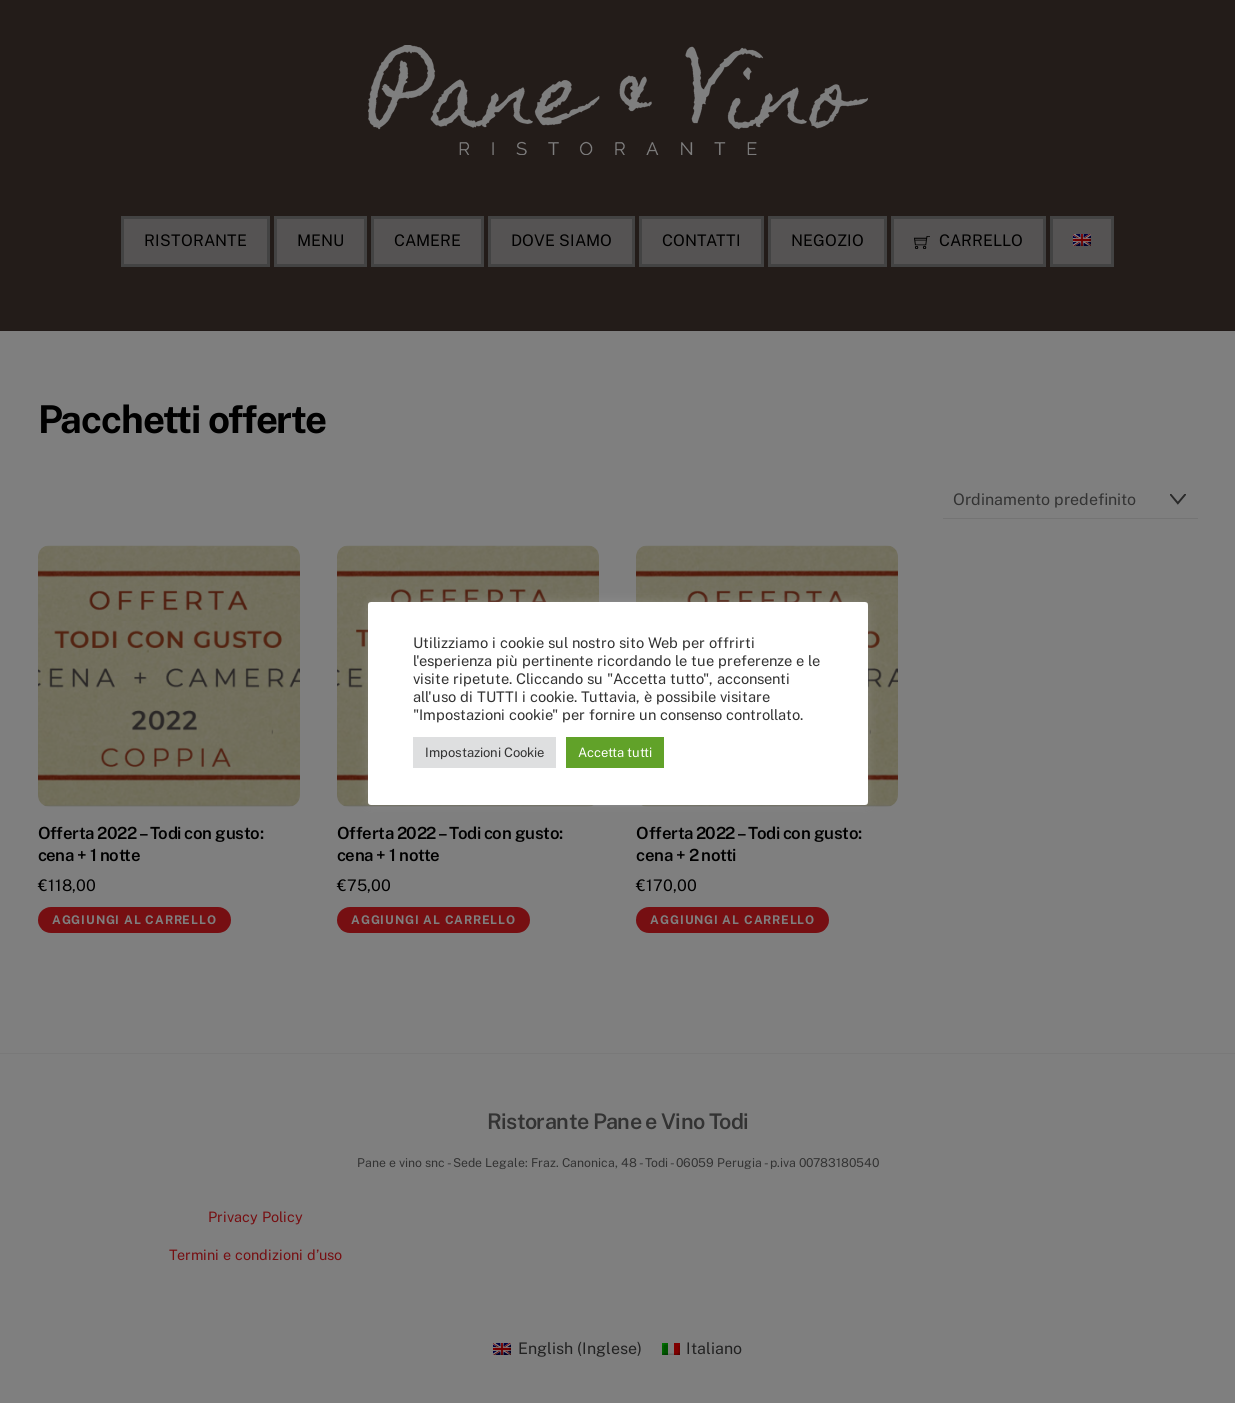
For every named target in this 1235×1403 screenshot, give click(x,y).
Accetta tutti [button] (615, 752)
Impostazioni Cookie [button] (484, 752)
